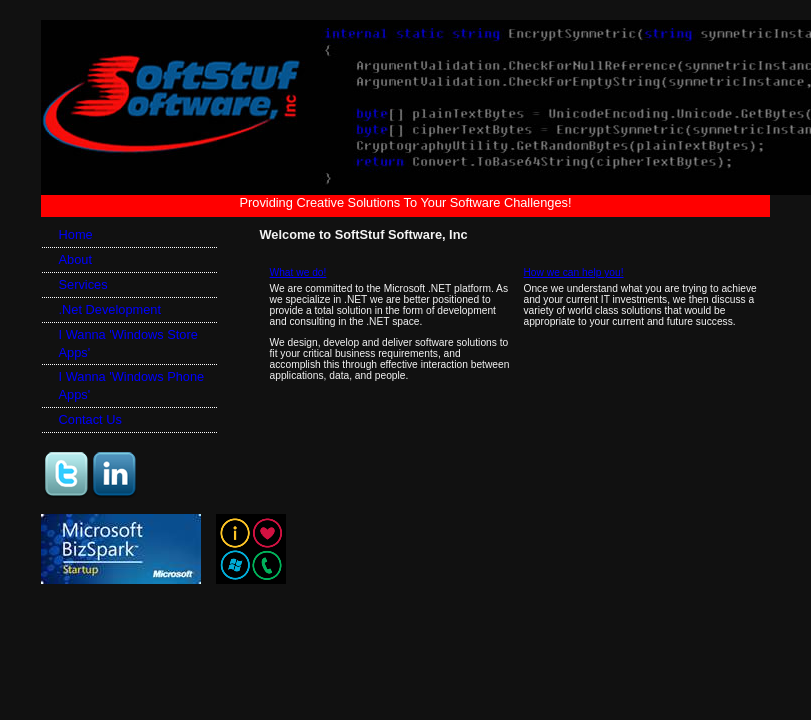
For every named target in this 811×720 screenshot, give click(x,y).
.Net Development (110, 309)
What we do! (298, 272)
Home (76, 234)
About (75, 259)
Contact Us (90, 419)
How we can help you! (573, 272)
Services (83, 284)
